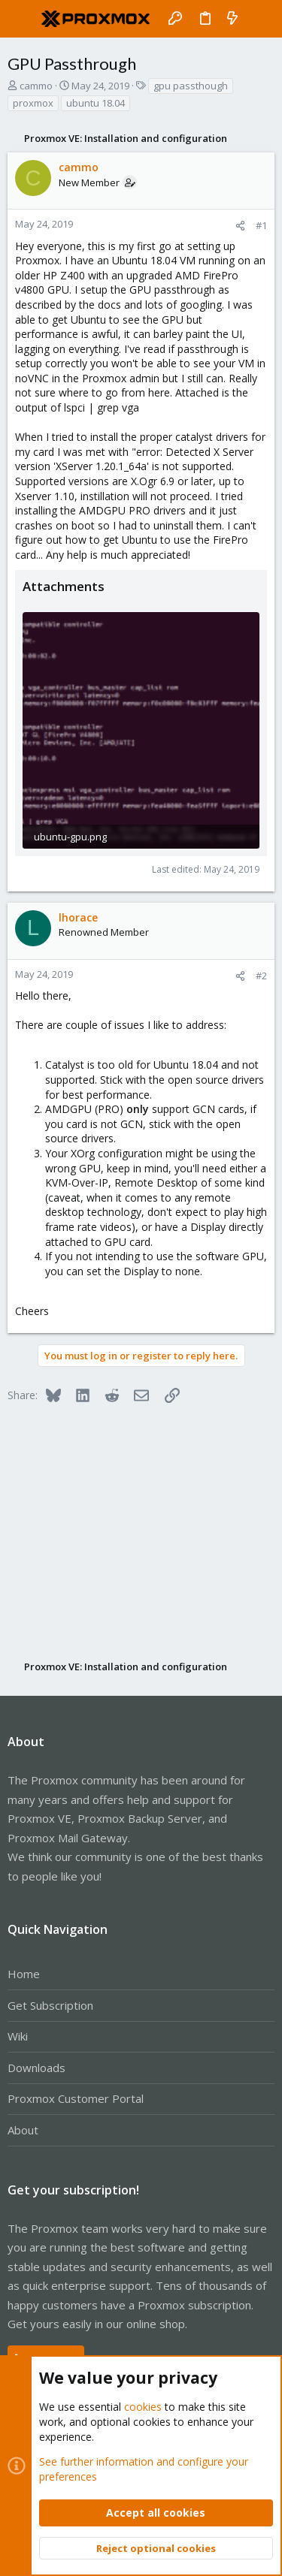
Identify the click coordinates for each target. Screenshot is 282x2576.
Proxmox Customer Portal (76, 2098)
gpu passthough (190, 85)
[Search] (259, 18)
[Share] (240, 226)
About (23, 2129)
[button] (23, 18)
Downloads (36, 2067)
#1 (261, 225)
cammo (36, 85)
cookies (143, 2407)
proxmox (33, 103)
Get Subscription (50, 2005)
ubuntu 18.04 (95, 103)
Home (24, 1973)
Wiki (18, 2036)
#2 (261, 975)
